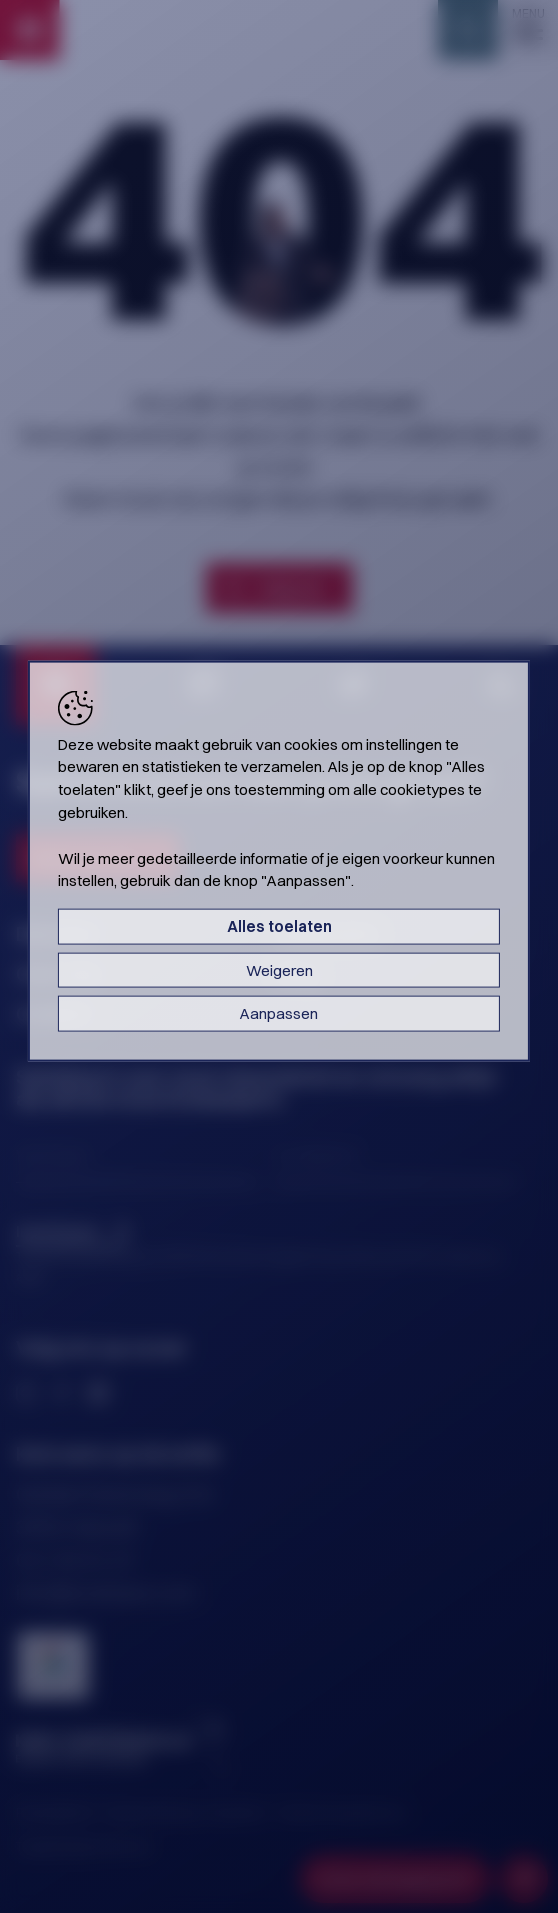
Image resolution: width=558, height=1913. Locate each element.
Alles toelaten (279, 926)
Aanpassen (279, 1013)
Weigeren (279, 969)
